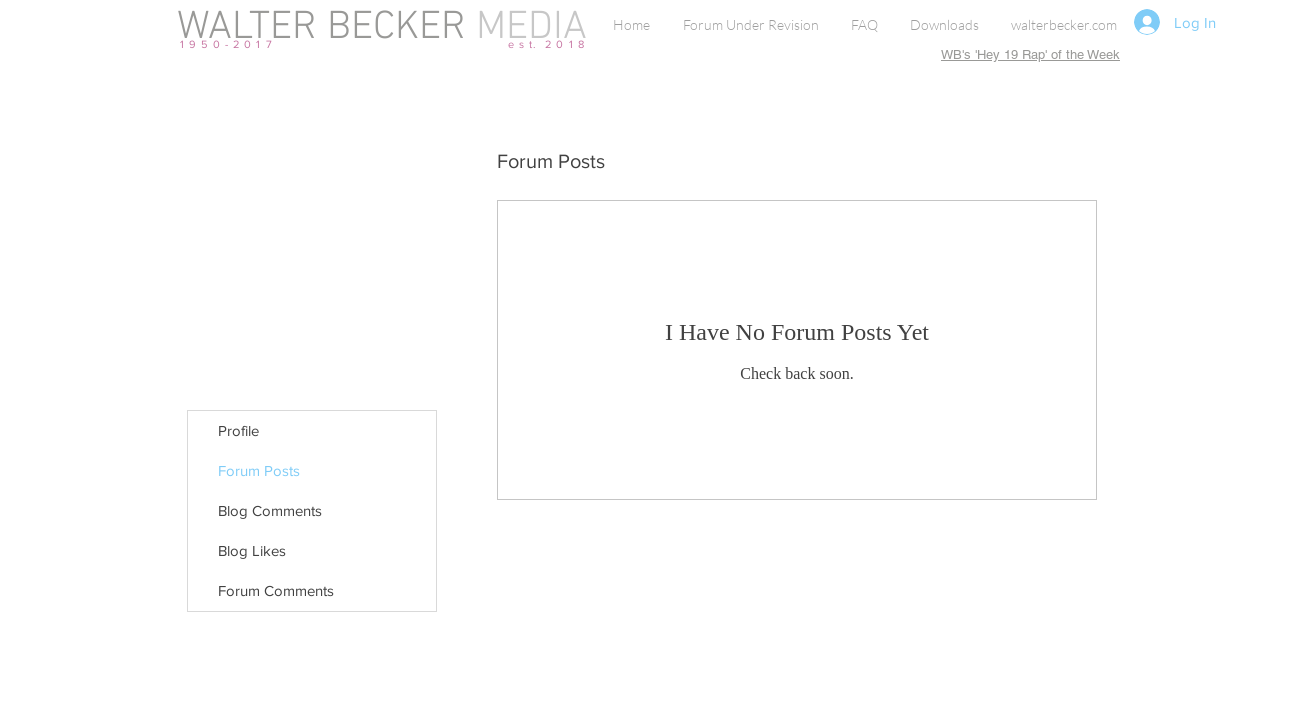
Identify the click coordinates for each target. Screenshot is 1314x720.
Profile (238, 430)
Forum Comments (276, 590)
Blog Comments (270, 510)
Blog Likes (252, 550)
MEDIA (526, 28)
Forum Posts (259, 470)
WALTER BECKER (321, 28)
